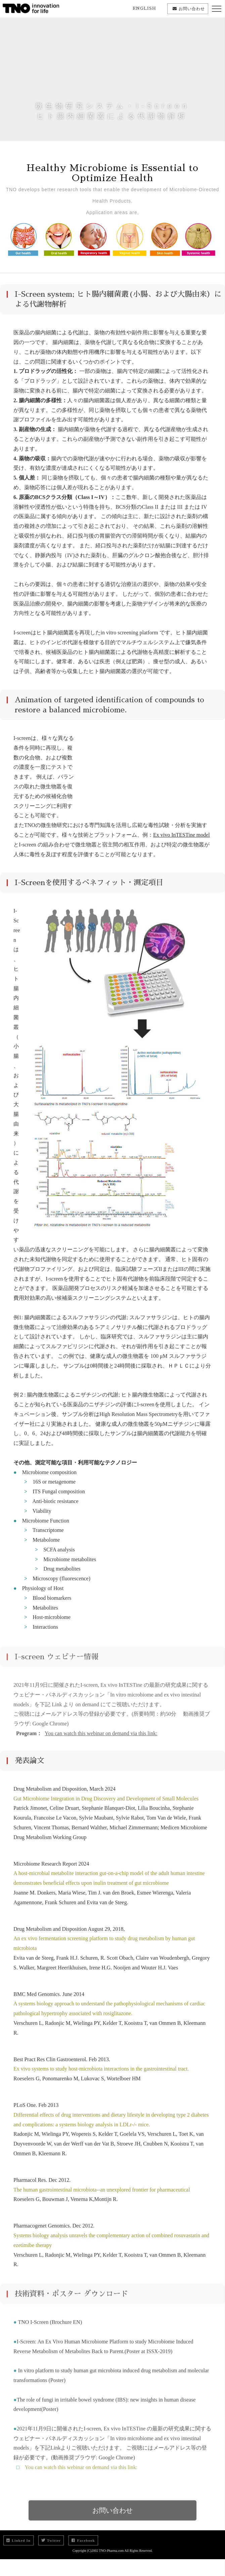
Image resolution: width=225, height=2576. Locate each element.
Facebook (83, 2540)
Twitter (51, 2540)
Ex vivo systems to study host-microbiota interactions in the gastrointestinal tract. (101, 2074)
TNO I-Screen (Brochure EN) (49, 2332)
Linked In (18, 2540)
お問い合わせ (112, 2520)
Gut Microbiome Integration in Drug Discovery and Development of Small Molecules (105, 1803)
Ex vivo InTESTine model (181, 839)
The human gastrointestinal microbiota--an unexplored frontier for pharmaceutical (101, 2194)
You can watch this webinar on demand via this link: (78, 2477)
